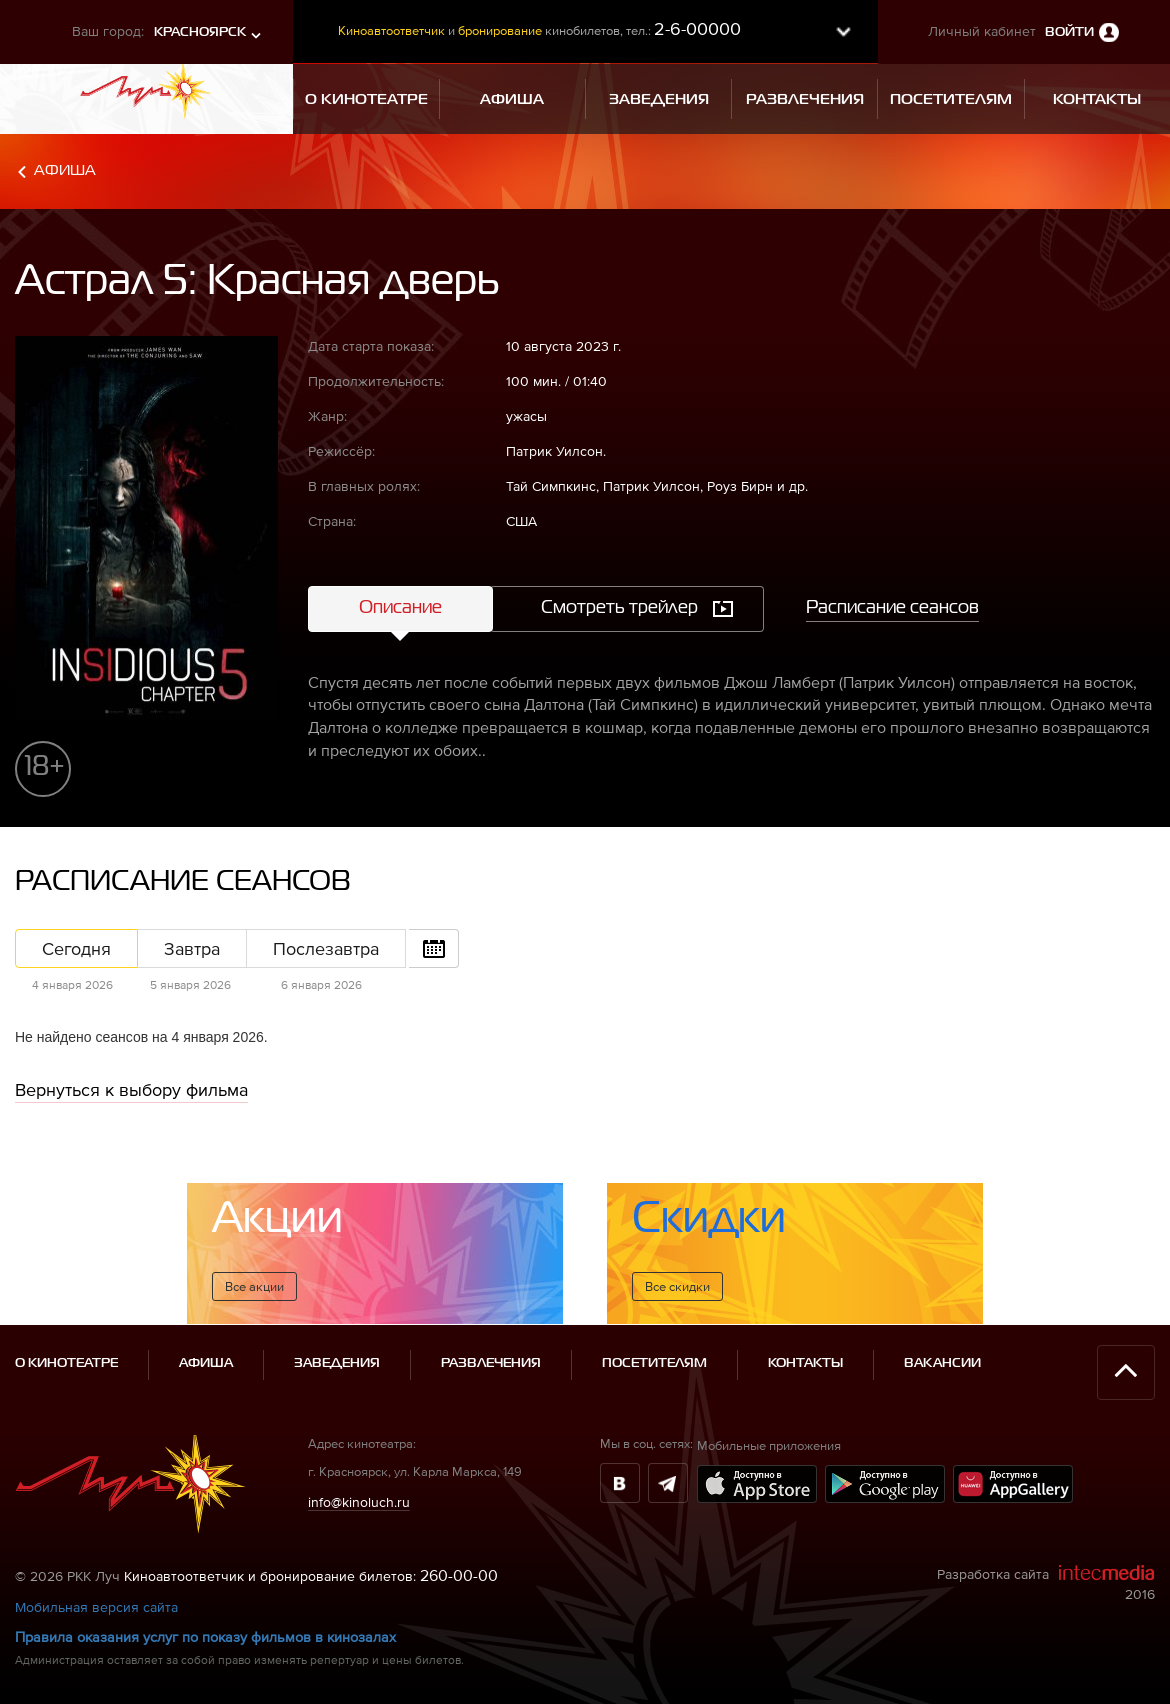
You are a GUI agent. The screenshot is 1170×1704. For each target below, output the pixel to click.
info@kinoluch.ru (359, 1502)
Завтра (192, 948)
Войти (1069, 32)
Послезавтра (326, 948)
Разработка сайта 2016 (1046, 1583)
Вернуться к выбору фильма (131, 1089)
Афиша (65, 170)
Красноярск (200, 32)
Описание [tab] (400, 608)
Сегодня (76, 948)
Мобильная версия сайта (96, 1607)
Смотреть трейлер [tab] (619, 608)
